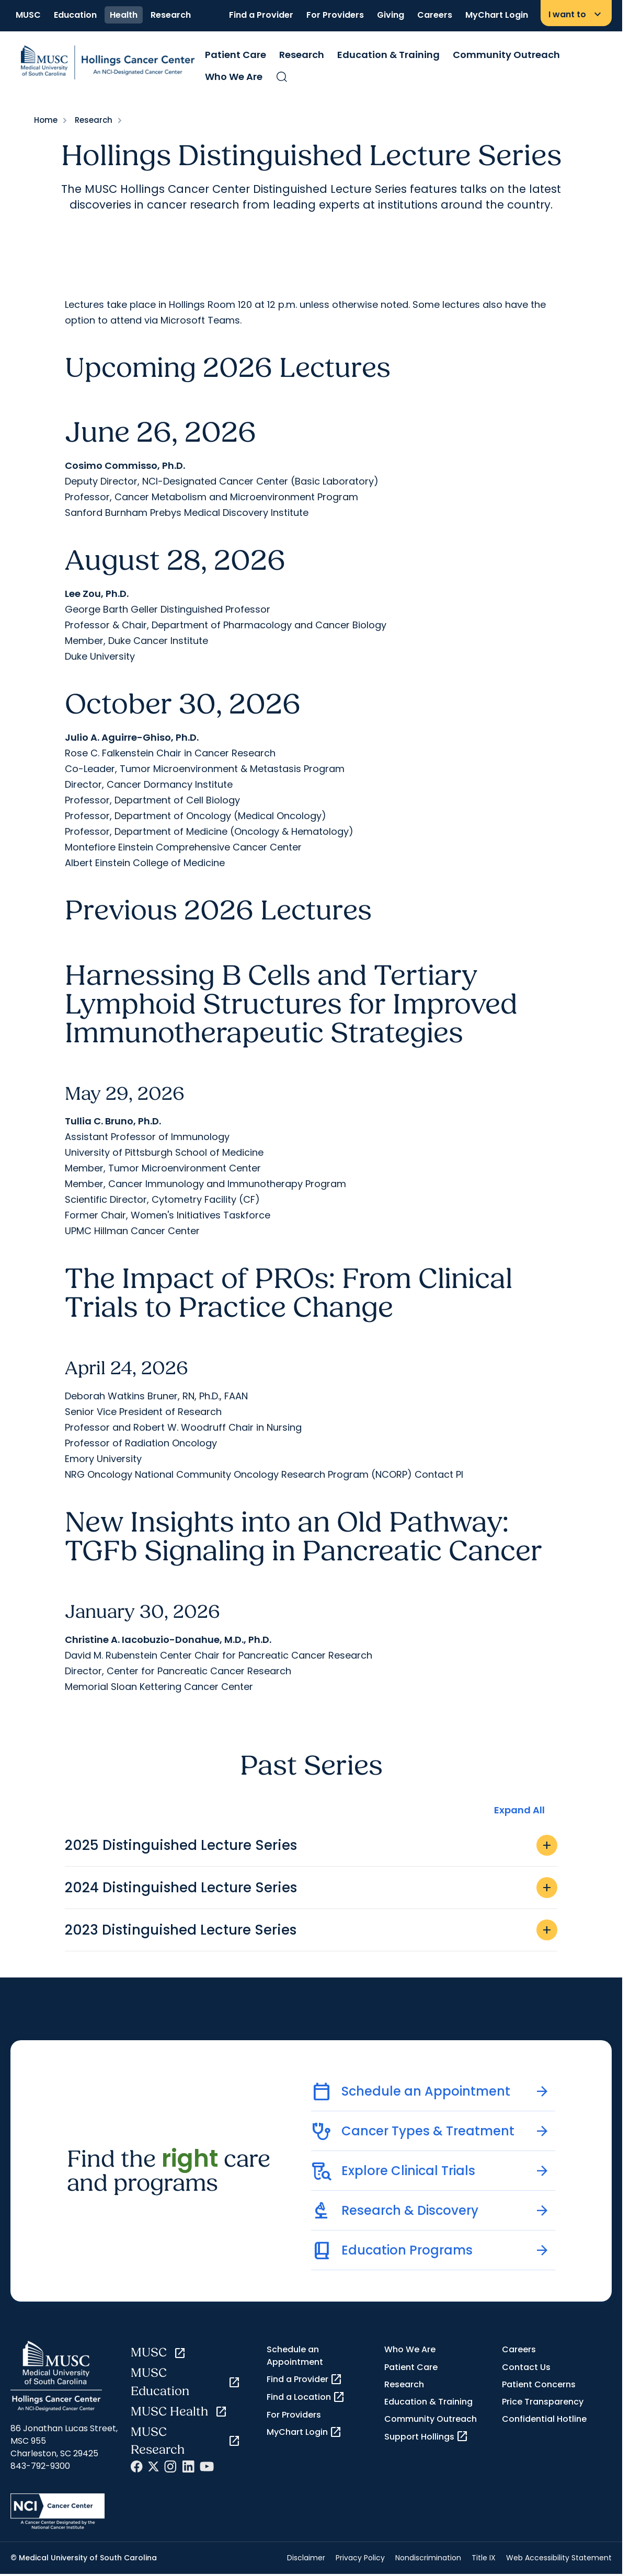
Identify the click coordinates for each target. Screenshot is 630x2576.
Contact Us (526, 2367)
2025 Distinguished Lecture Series (311, 1845)
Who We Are (233, 76)
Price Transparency (542, 2402)
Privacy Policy (360, 2557)
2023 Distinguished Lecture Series (311, 1929)
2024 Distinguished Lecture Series (311, 1887)
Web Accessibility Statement (559, 2557)
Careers (434, 15)
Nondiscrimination (428, 2557)
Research (171, 15)
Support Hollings (426, 2436)
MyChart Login (496, 15)
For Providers (335, 15)
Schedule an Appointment (295, 2355)
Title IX (484, 2557)
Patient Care (235, 54)
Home (46, 119)
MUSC (28, 15)
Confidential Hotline (544, 2419)
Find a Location (306, 2397)
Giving (390, 15)
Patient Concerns (539, 2384)
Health (124, 15)
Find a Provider (261, 15)
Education (75, 15)
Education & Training (388, 54)
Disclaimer (306, 2557)
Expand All (519, 1809)
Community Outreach (506, 54)
